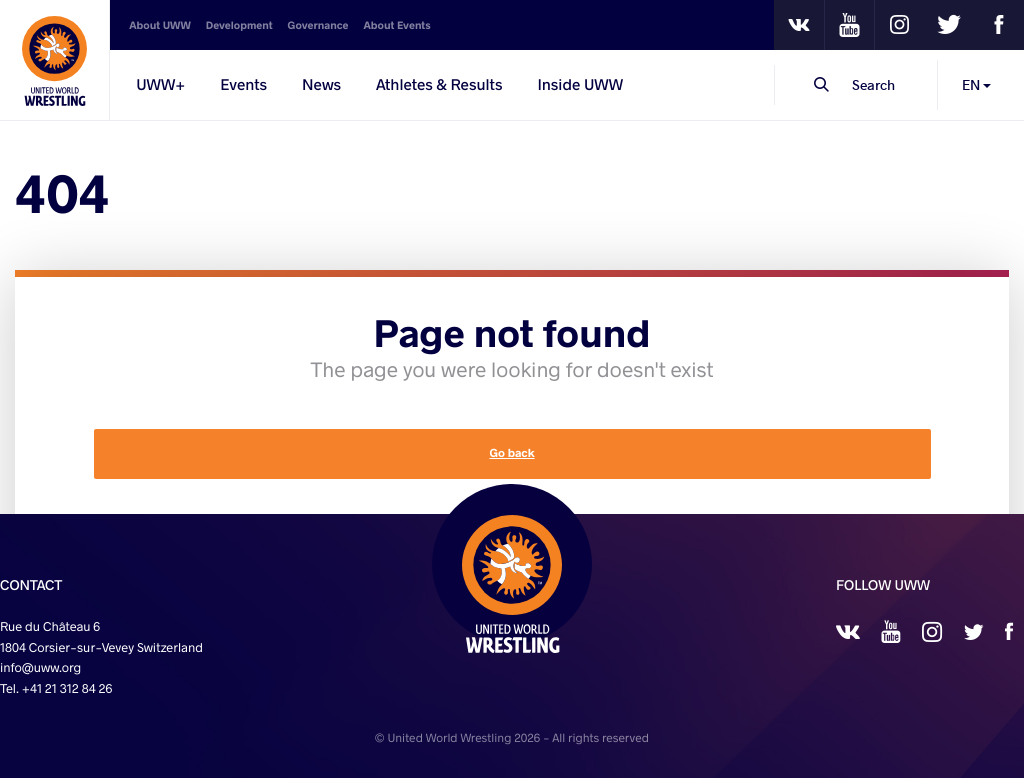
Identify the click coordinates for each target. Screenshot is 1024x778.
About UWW (160, 25)
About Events (396, 25)
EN (976, 84)
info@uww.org (40, 668)
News (321, 85)
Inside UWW (580, 85)
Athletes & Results (439, 85)
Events (243, 85)
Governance (318, 25)
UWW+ (160, 85)
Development (239, 25)
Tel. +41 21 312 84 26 (56, 689)
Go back (511, 453)
